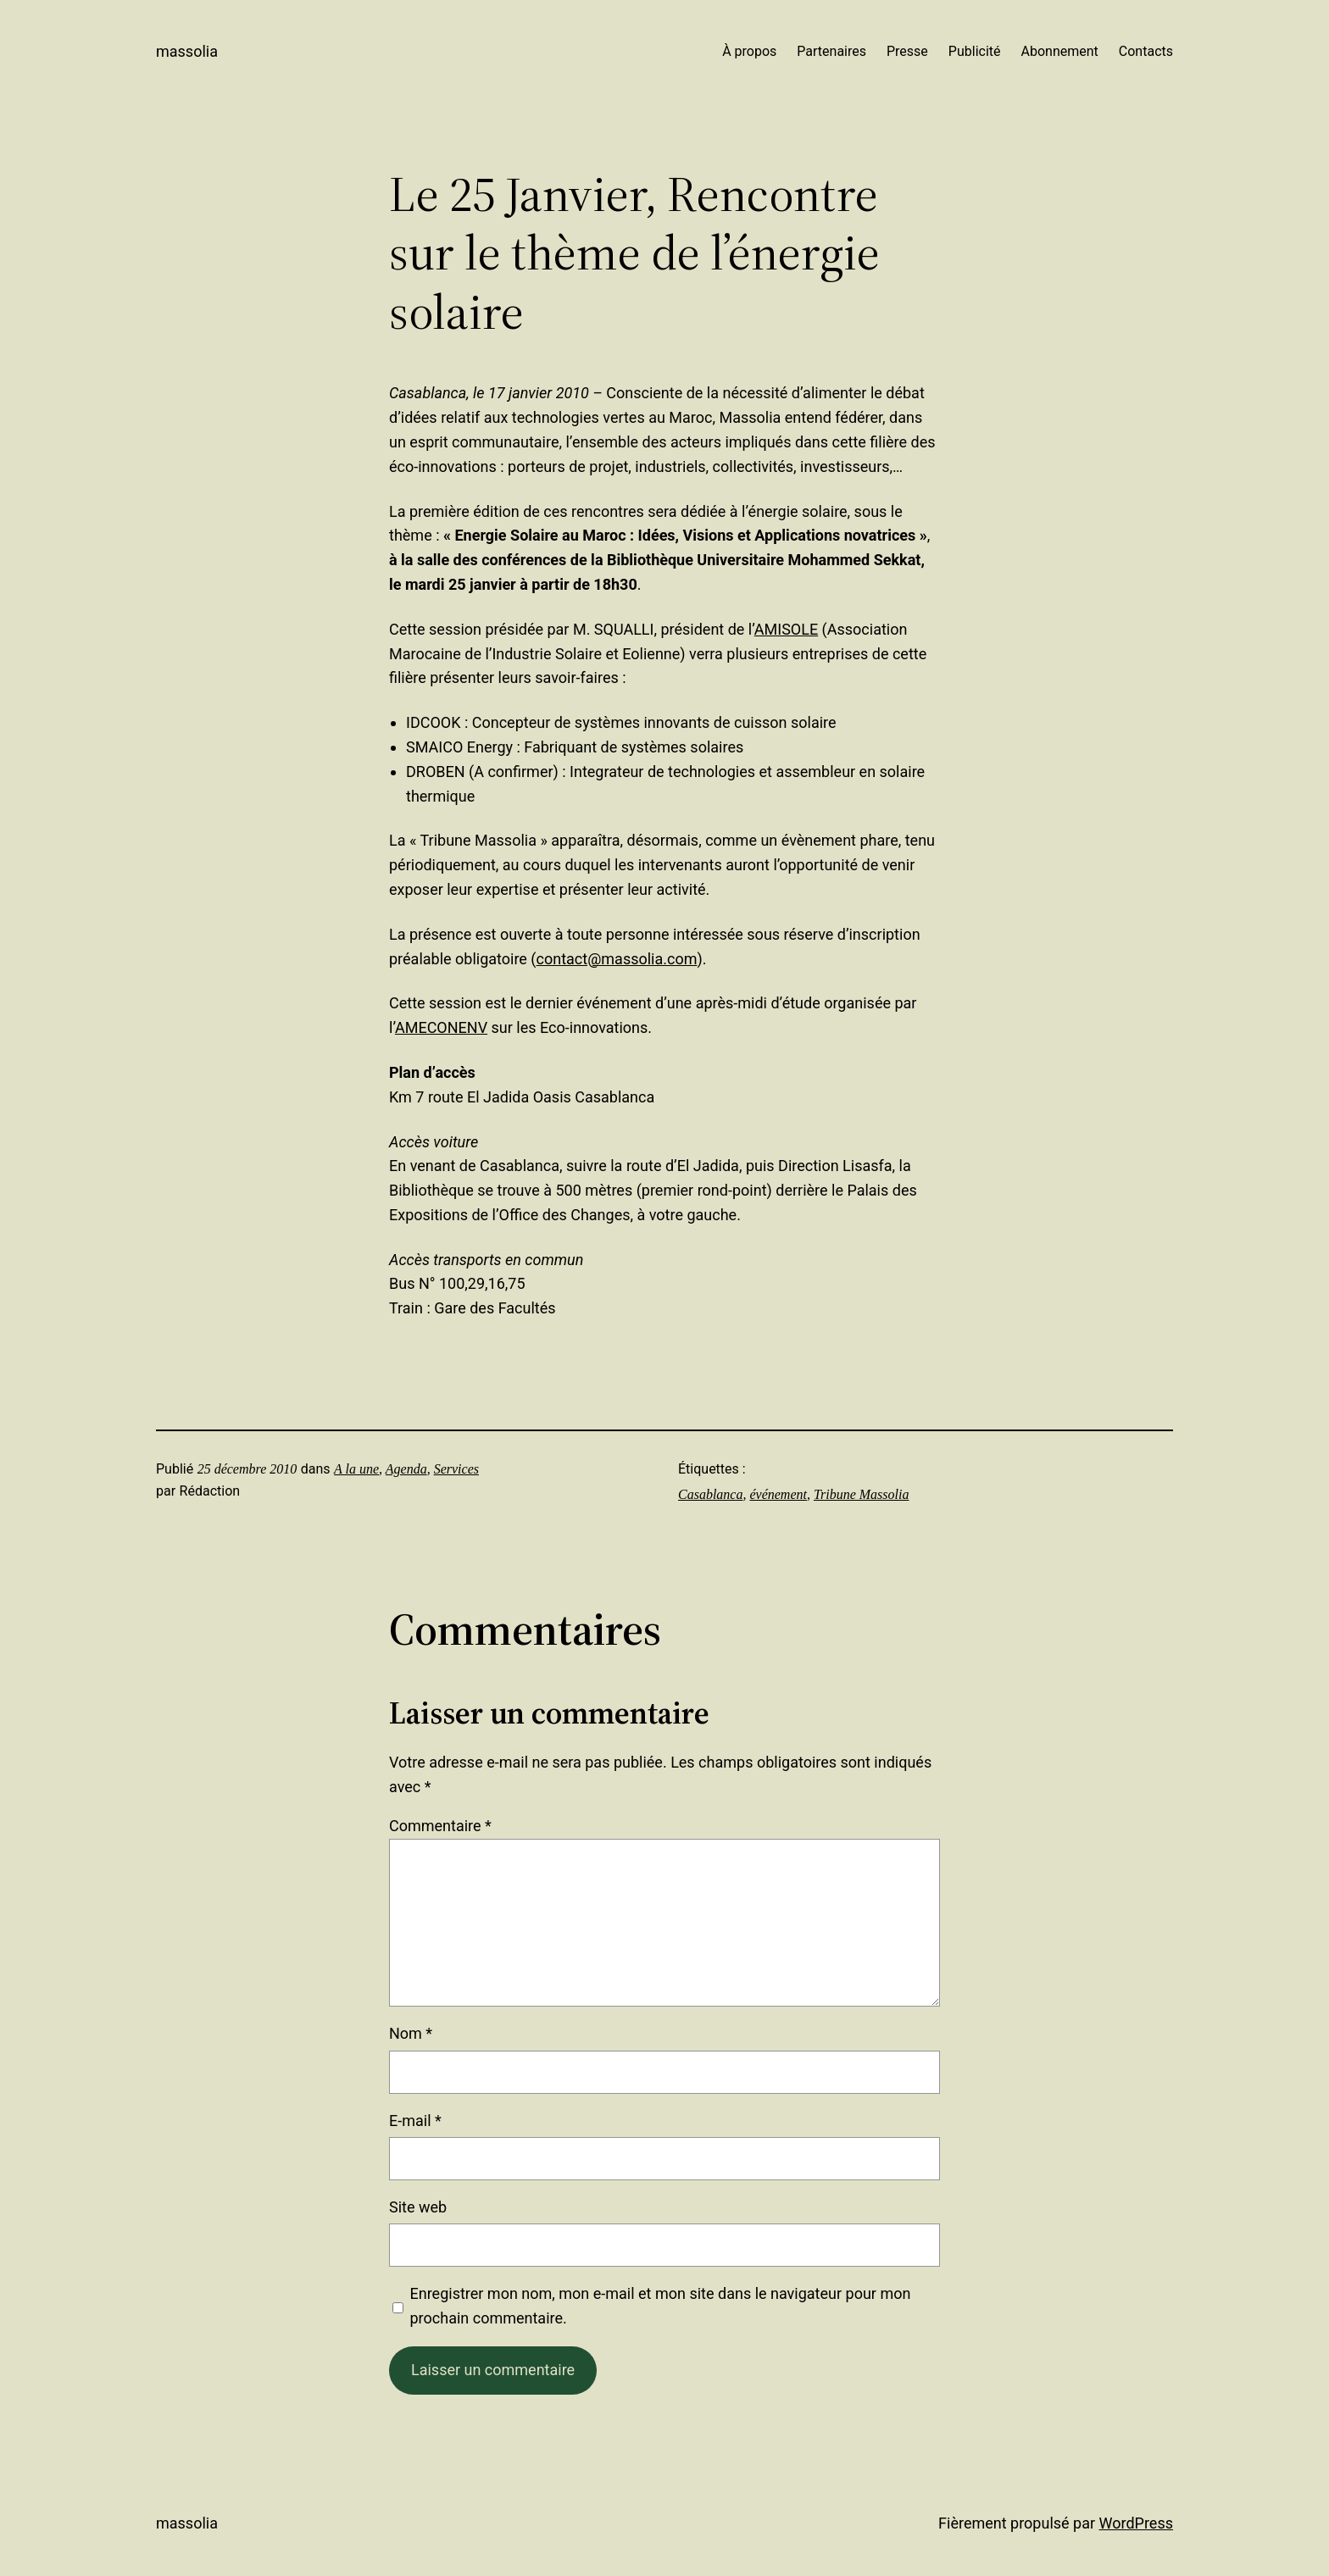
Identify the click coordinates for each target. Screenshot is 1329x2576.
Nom (410, 2033)
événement (778, 1494)
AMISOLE (786, 629)
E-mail (415, 2120)
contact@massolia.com (617, 959)
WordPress (1136, 2523)
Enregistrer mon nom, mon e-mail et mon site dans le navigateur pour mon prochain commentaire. (660, 2306)
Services (456, 1469)
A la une (356, 1469)
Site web (418, 2207)
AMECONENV (441, 1027)
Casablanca (710, 1494)
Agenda (406, 1469)
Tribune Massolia (861, 1494)
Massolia (187, 51)
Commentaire (440, 1826)
